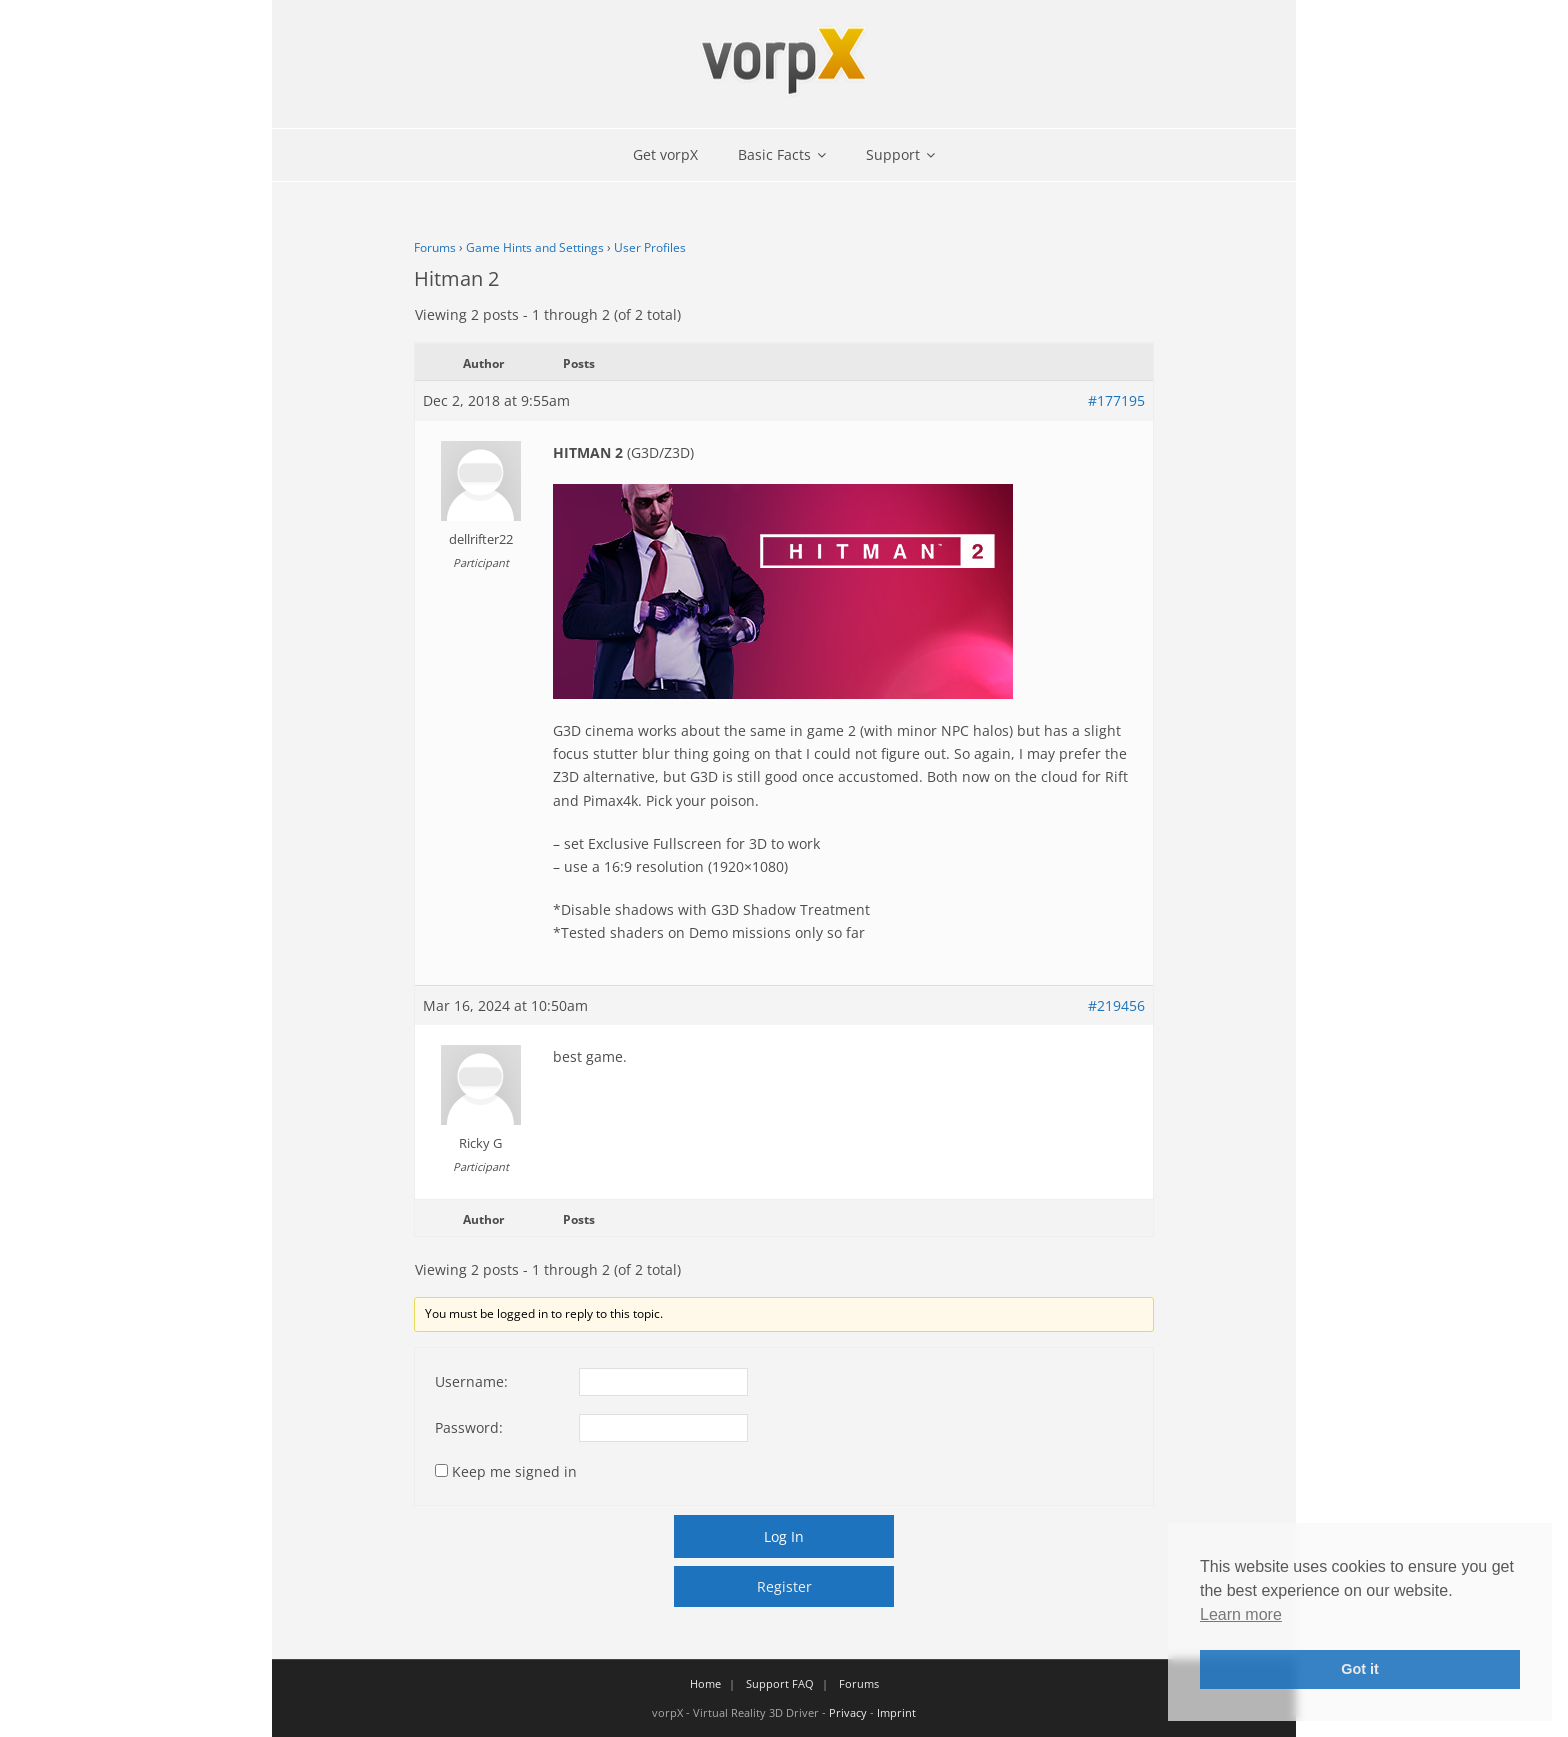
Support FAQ (780, 1683)
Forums (435, 247)
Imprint (896, 1712)
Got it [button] (1360, 1669)
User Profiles (650, 247)
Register (784, 1586)
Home (705, 1683)
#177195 (1116, 400)
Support (893, 154)
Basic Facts (774, 154)
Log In (784, 1536)
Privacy (848, 1712)
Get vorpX (665, 154)
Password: (469, 1427)
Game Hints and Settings (535, 247)
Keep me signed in (514, 1471)
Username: (471, 1381)
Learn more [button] (1241, 1614)
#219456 (1116, 1005)
